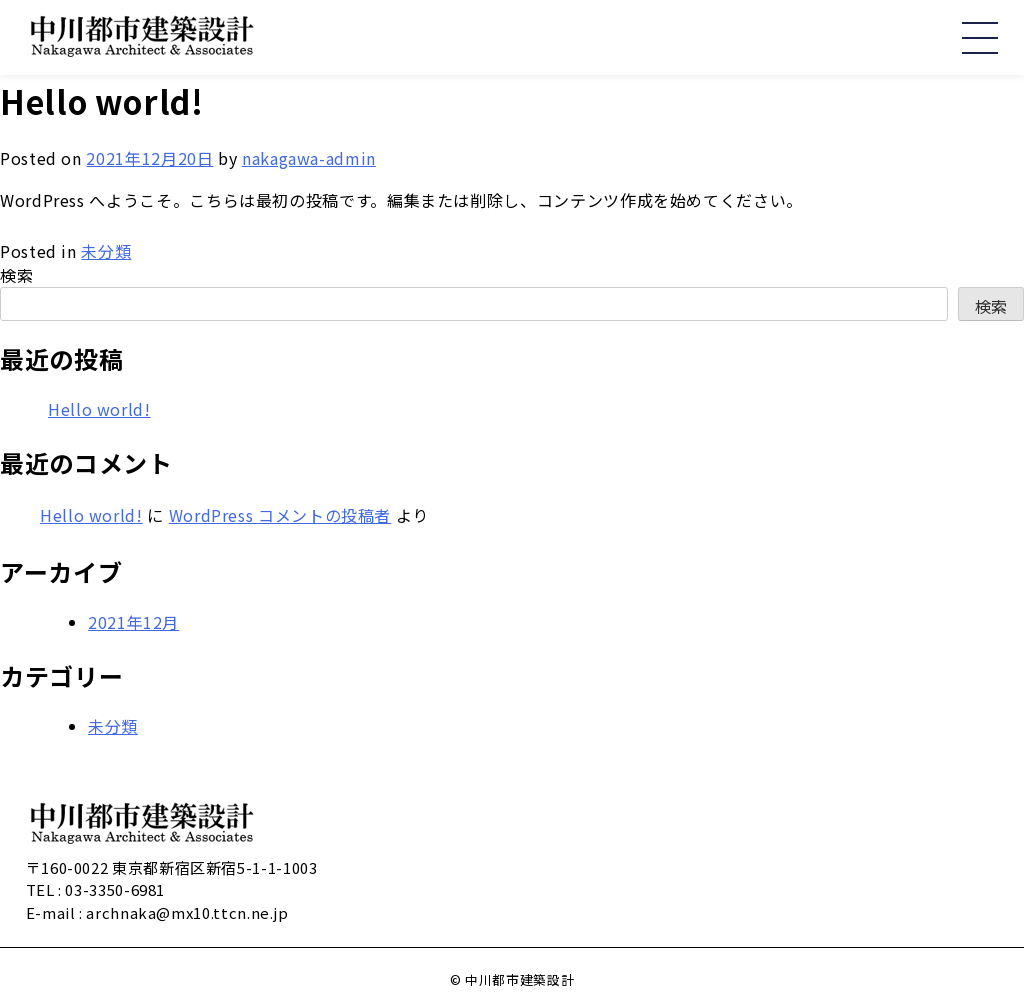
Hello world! (99, 409)
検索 (16, 275)
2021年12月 (133, 622)
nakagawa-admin (309, 158)
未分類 (106, 251)
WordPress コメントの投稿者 (280, 515)
